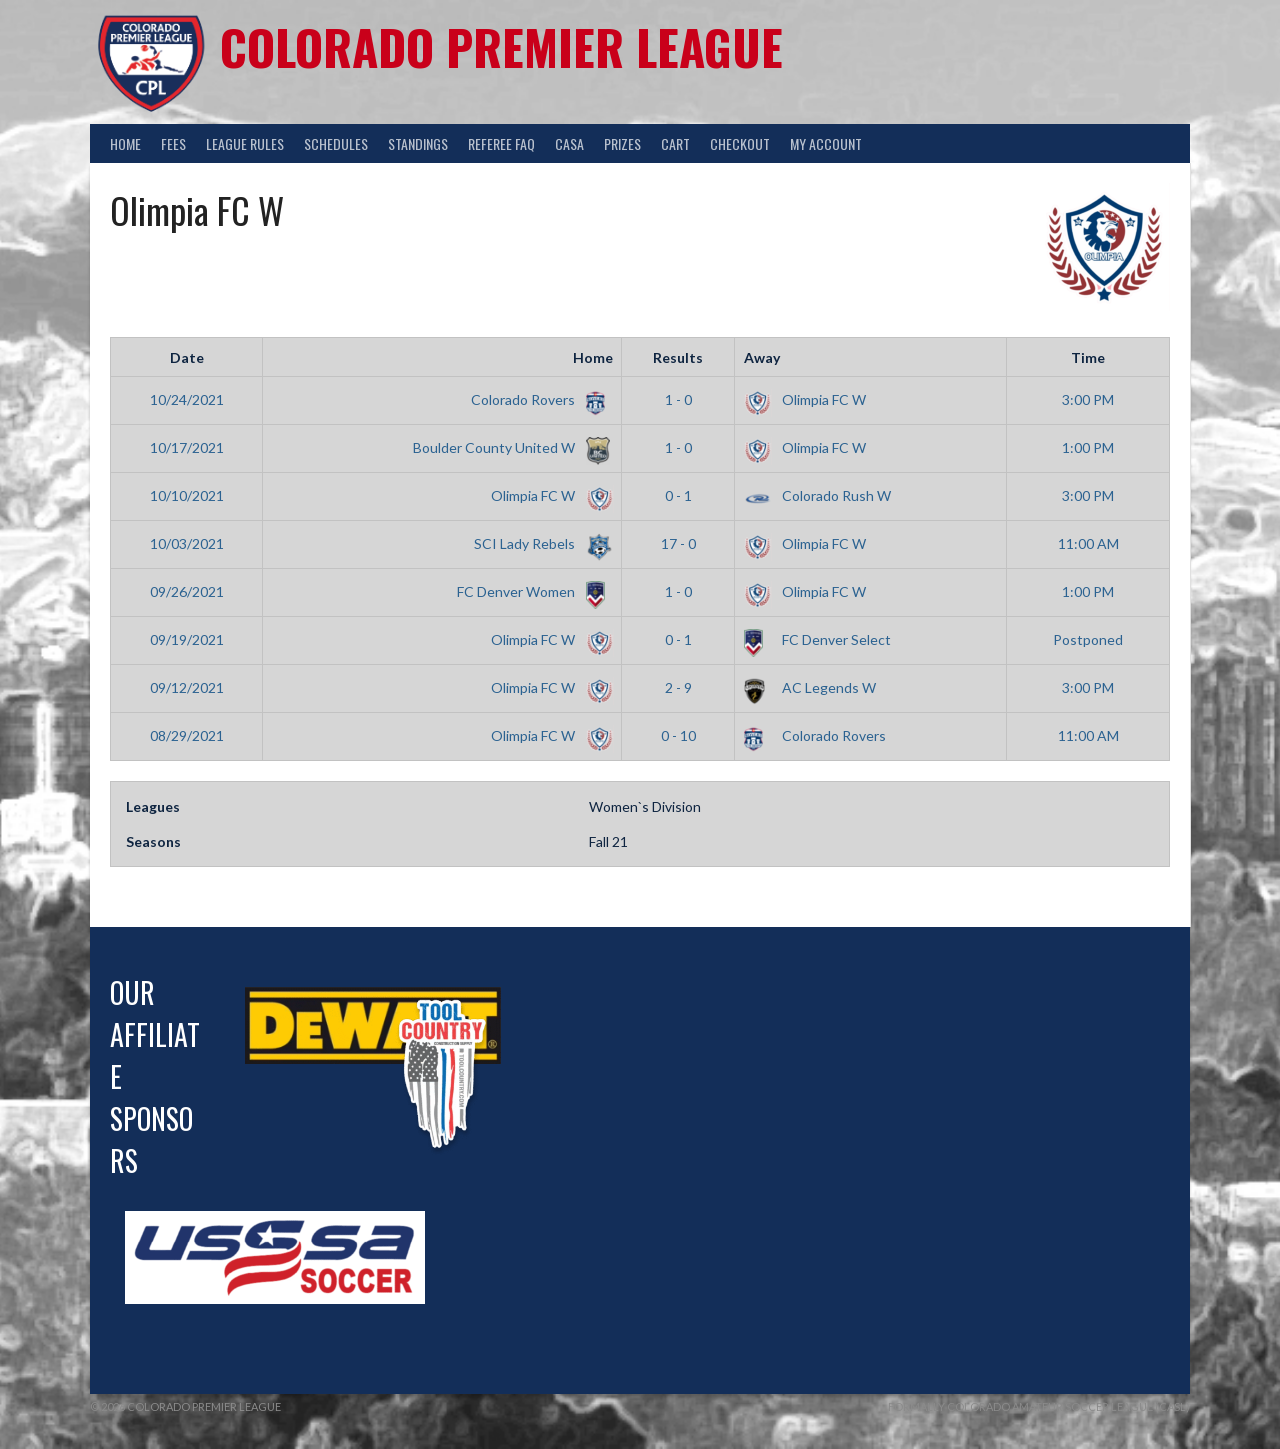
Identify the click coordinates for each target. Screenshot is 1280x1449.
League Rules (245, 143)
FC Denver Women (531, 591)
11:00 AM (1088, 543)
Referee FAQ (501, 143)
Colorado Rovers (538, 399)
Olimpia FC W (805, 399)
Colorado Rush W (817, 495)
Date (187, 357)
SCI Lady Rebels (540, 543)
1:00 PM (1088, 447)
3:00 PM (1088, 399)
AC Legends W (810, 687)
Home (125, 143)
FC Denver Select (817, 639)
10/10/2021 (187, 495)
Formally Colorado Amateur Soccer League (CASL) (1039, 1406)
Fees (173, 143)
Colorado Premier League (501, 46)
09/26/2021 (187, 591)
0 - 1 (678, 495)
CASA (569, 143)
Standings (418, 143)
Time (1088, 357)
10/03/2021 (187, 543)
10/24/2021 (187, 399)
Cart (675, 143)
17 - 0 (678, 543)
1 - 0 (678, 399)
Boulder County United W (509, 447)
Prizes (622, 143)
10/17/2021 (187, 447)
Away (762, 357)
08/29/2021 (187, 735)
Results (678, 357)
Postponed (1088, 639)
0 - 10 (678, 735)
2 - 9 (678, 687)
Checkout (740, 143)
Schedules (336, 143)
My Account (826, 143)
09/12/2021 (187, 687)
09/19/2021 (187, 639)
